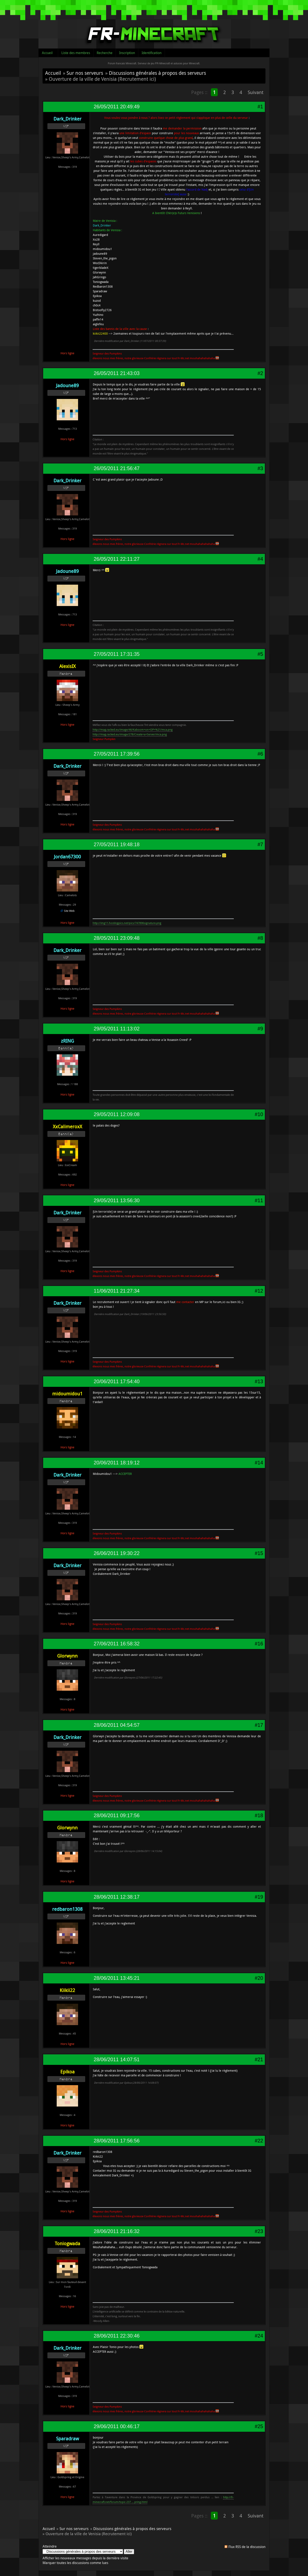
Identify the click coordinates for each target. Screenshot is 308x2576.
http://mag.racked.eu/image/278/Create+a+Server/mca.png (130, 734)
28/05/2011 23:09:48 (116, 938)
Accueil (47, 52)
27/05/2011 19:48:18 (116, 844)
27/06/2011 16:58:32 (116, 1643)
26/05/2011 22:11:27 (116, 559)
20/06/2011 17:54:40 (116, 1381)
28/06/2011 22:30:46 (116, 2336)
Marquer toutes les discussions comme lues (75, 2562)
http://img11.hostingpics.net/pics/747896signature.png (127, 923)
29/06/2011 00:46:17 (116, 2426)
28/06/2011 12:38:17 (116, 1897)
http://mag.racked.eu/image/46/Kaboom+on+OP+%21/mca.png (133, 729)
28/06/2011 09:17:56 (116, 1815)
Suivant (255, 92)
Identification (151, 52)
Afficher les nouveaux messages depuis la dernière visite (85, 2558)
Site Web (69, 911)
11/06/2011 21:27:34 (116, 1291)
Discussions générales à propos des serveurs (157, 72)
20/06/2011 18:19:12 (116, 1462)
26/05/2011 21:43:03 (116, 373)
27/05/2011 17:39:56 (116, 754)
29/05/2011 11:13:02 (116, 1028)
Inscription (127, 52)
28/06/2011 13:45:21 (116, 1978)
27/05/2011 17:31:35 (116, 654)
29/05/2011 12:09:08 (116, 1114)
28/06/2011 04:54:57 (116, 1725)
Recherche (105, 52)
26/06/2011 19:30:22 (116, 1553)
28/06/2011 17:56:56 (116, 2140)
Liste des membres (75, 52)
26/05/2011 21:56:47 (116, 468)
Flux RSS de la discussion (246, 2546)
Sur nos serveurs (85, 72)
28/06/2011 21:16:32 (116, 2231)
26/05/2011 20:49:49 (116, 106)
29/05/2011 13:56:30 (116, 1200)
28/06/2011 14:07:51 (116, 2059)
